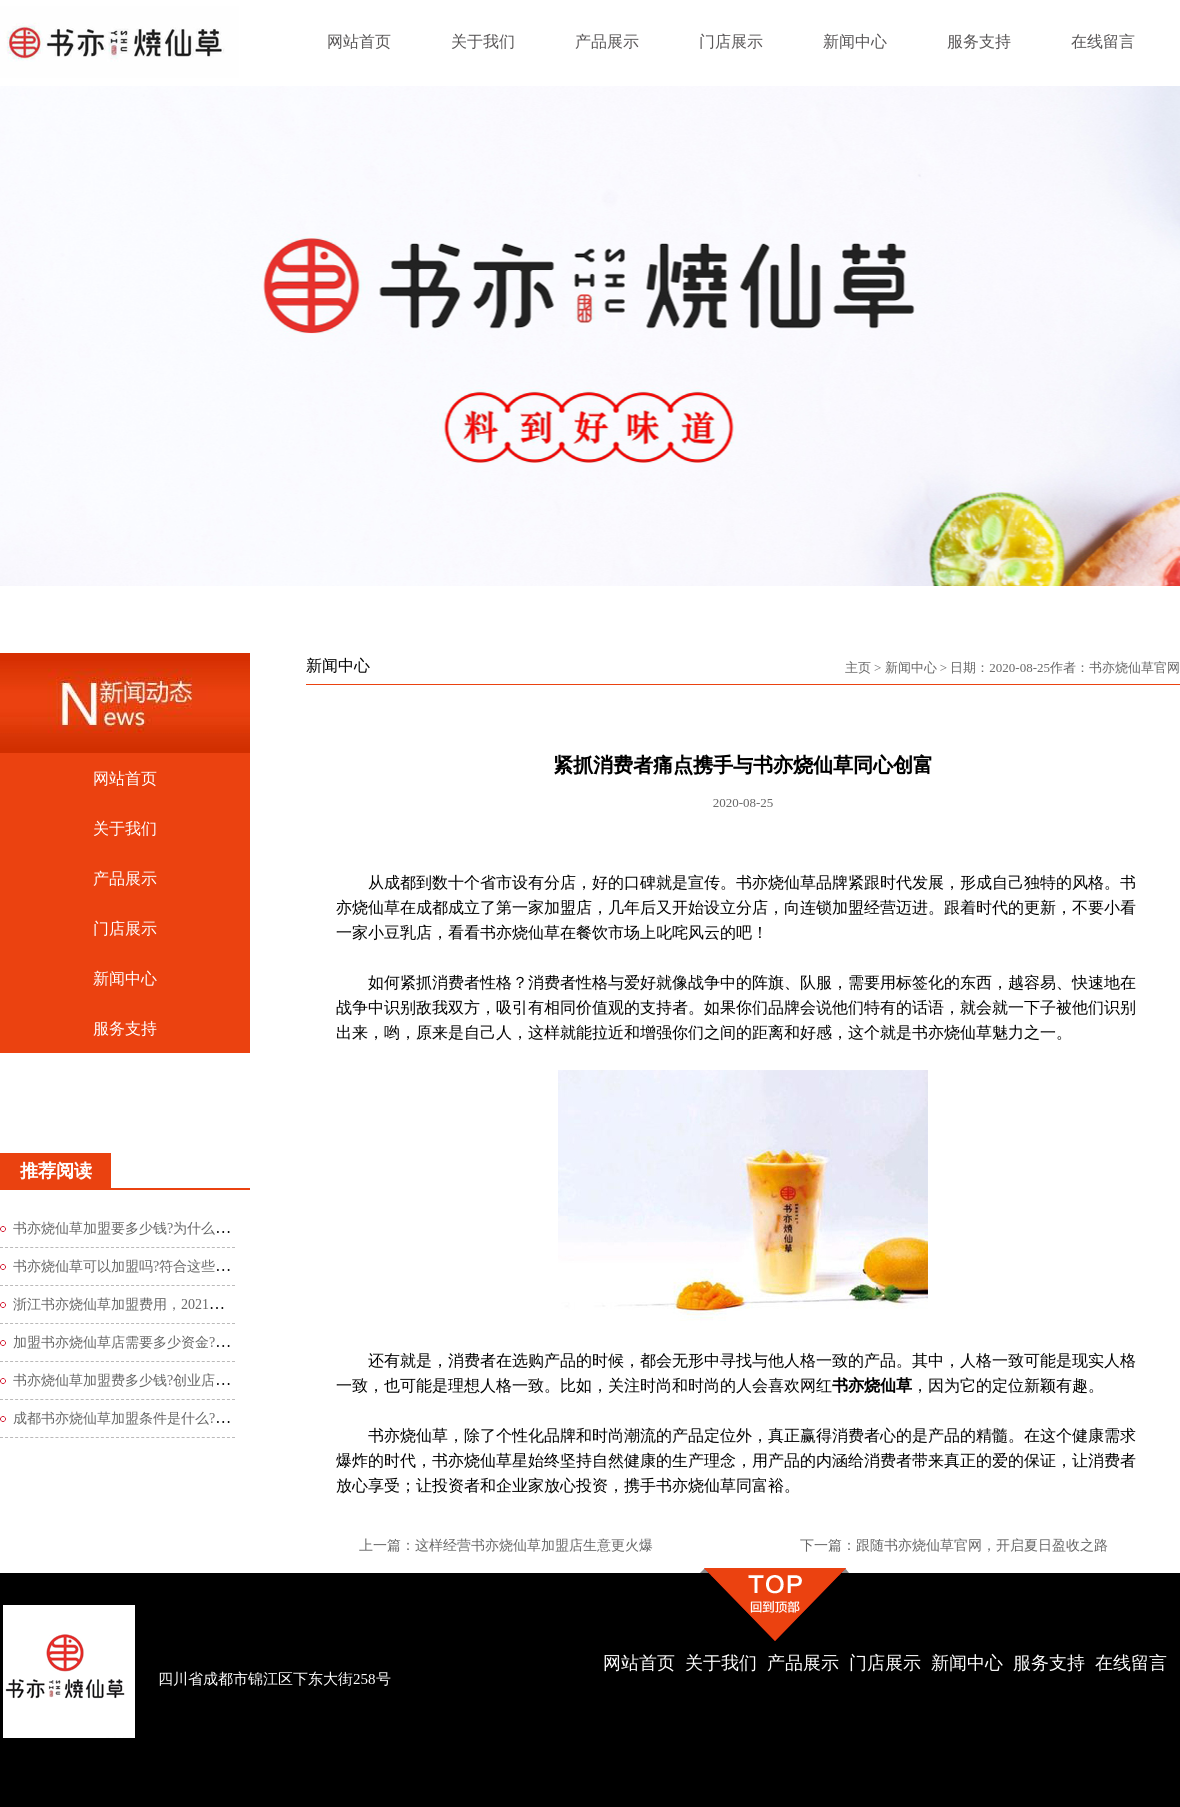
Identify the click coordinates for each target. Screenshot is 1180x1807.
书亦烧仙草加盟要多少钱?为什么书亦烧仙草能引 (163, 1228)
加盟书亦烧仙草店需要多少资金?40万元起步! (151, 1342)
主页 (858, 667)
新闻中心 (911, 667)
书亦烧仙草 (872, 1385)
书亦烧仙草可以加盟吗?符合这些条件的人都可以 (163, 1266)
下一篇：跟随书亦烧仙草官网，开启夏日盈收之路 (954, 1545)
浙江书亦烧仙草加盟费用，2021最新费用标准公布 (167, 1304)
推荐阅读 (56, 1171)
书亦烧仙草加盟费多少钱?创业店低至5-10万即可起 (169, 1380)
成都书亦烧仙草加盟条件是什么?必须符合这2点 (159, 1418)
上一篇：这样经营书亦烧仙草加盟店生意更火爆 (506, 1545)
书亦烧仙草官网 (1134, 667)
